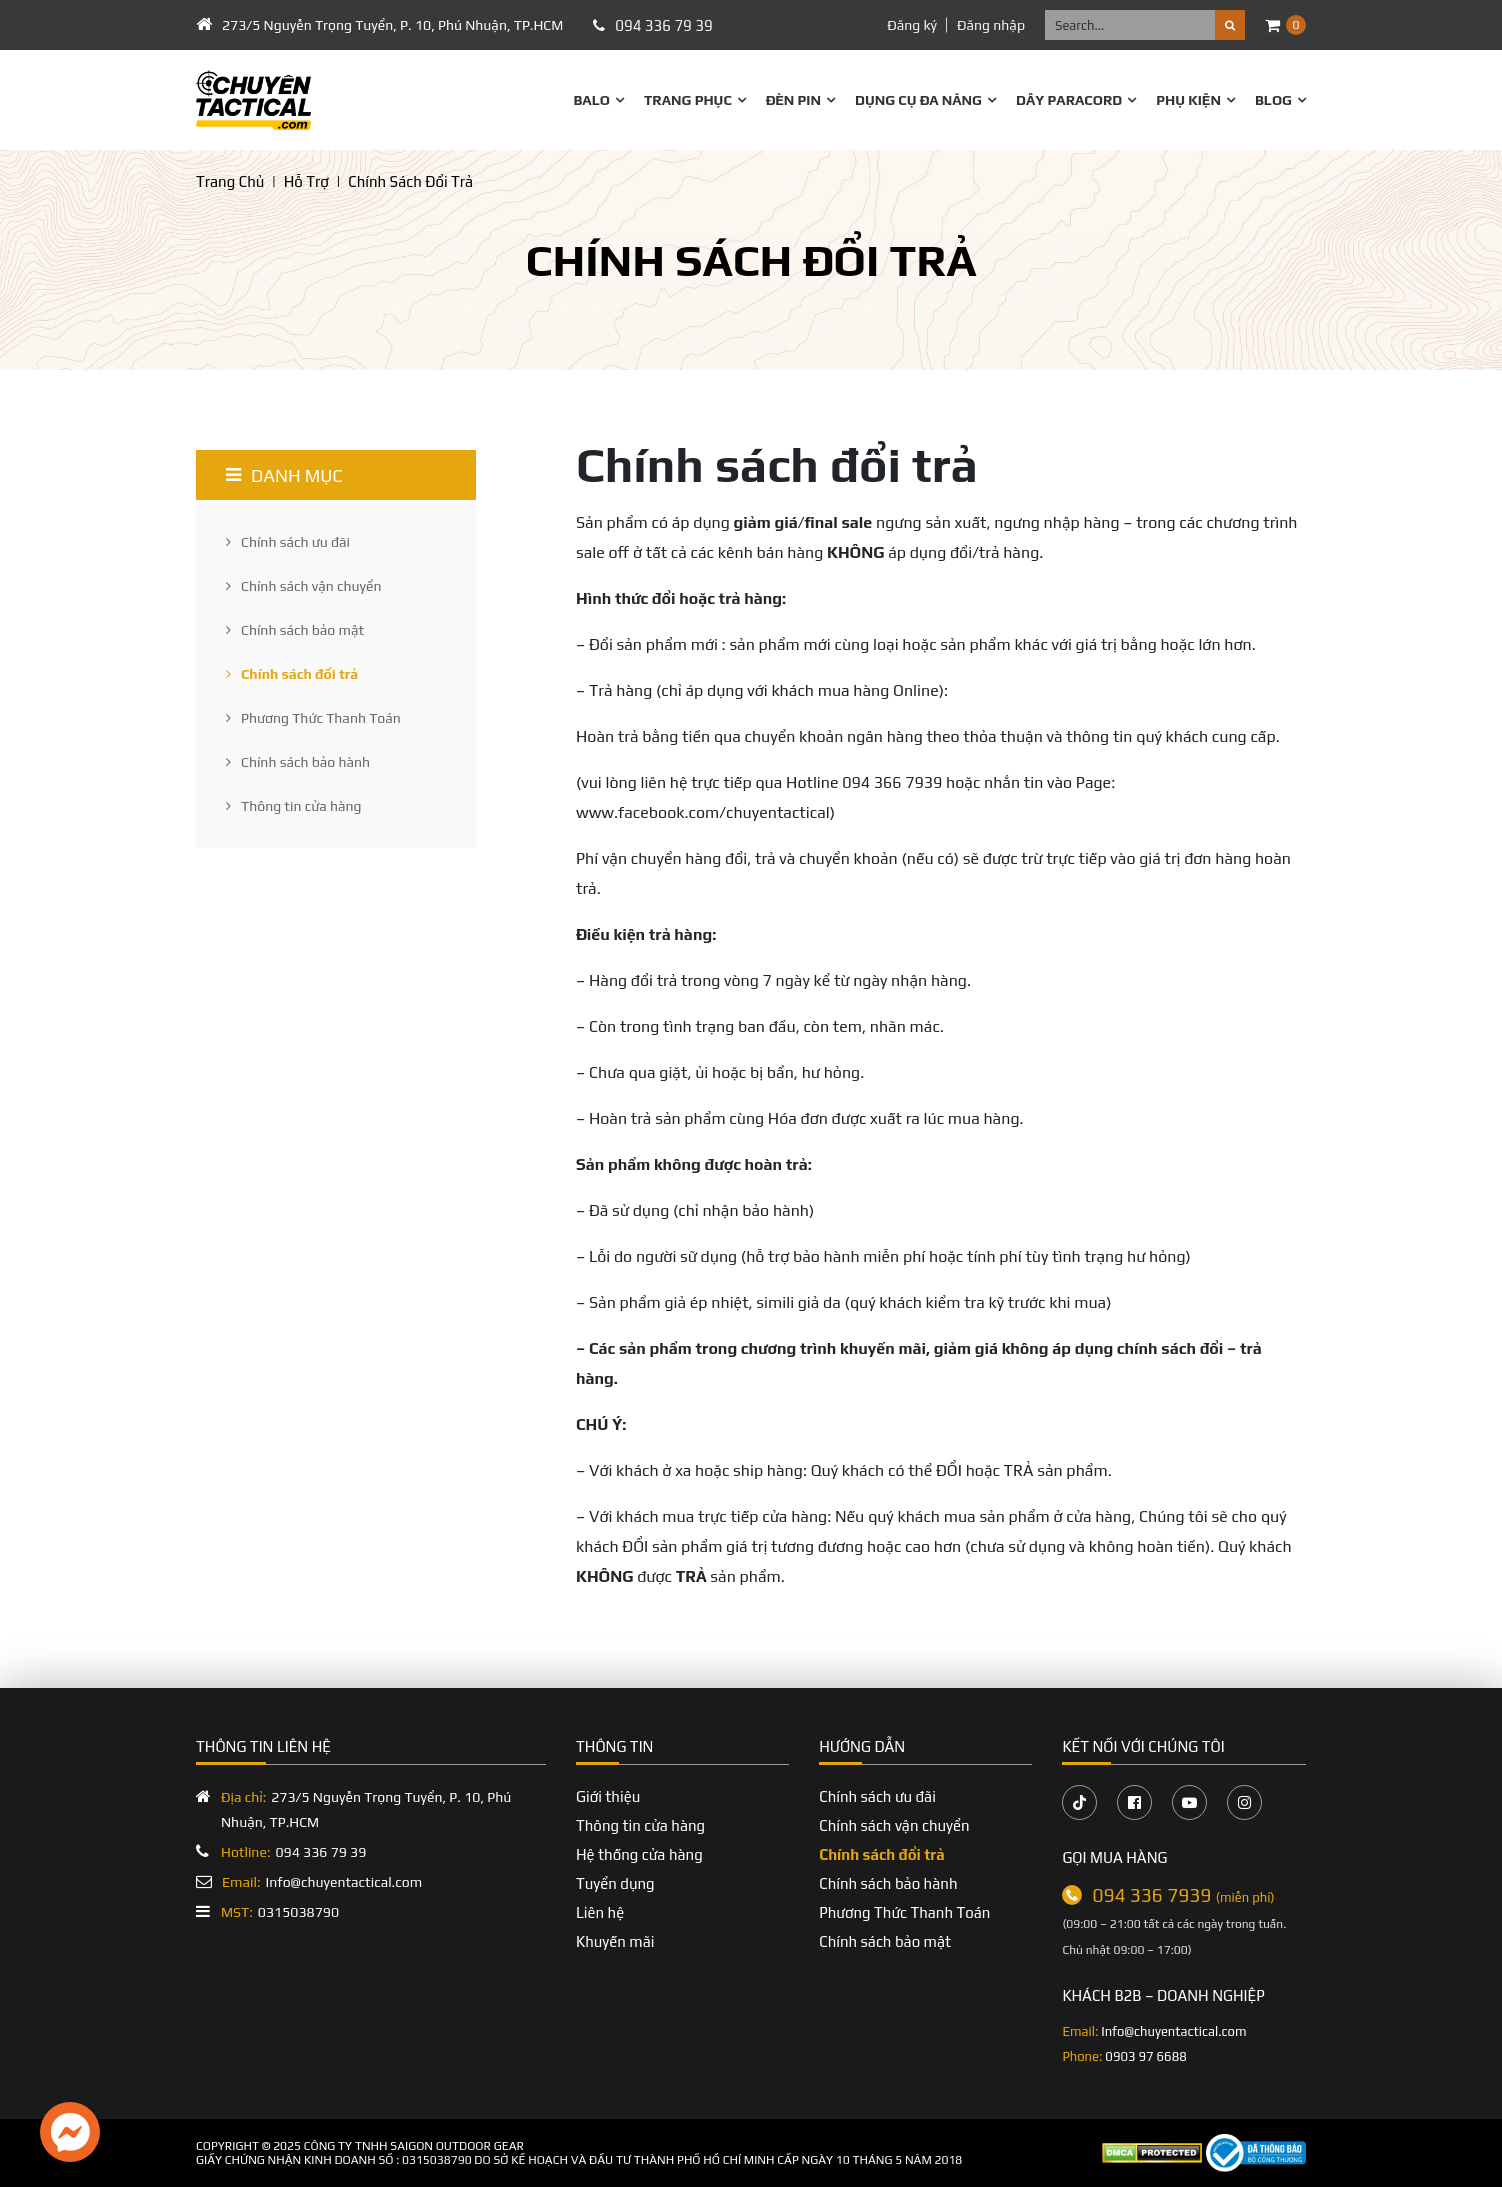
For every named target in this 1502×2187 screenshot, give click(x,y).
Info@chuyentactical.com (322, 1882)
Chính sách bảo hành (298, 762)
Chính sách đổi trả (292, 674)
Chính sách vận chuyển (303, 586)
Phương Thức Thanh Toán (313, 718)
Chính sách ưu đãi (288, 542)
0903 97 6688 (1145, 2056)
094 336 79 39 (663, 25)
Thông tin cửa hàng (294, 806)
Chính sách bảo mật (295, 630)
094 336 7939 (1183, 1895)
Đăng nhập (991, 25)
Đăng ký (912, 25)
